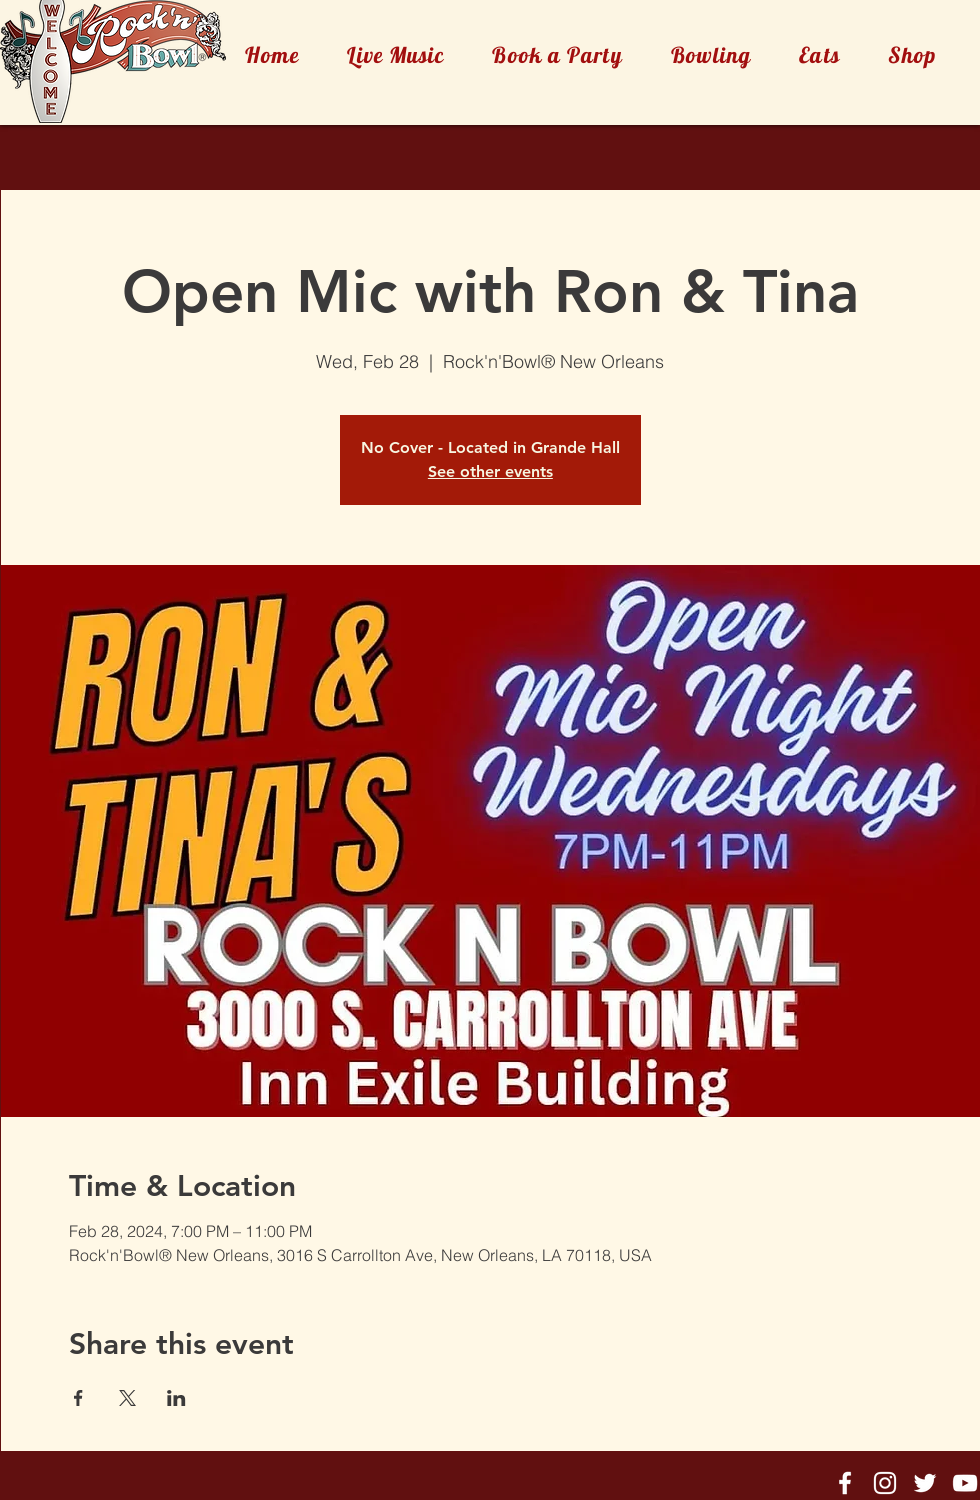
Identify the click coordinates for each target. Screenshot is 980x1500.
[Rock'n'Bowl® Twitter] (925, 1483)
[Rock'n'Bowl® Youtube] (965, 1483)
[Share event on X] (127, 1398)
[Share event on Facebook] (78, 1398)
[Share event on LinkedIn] (176, 1398)
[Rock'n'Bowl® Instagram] (885, 1483)
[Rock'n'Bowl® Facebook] (845, 1483)
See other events (490, 471)
